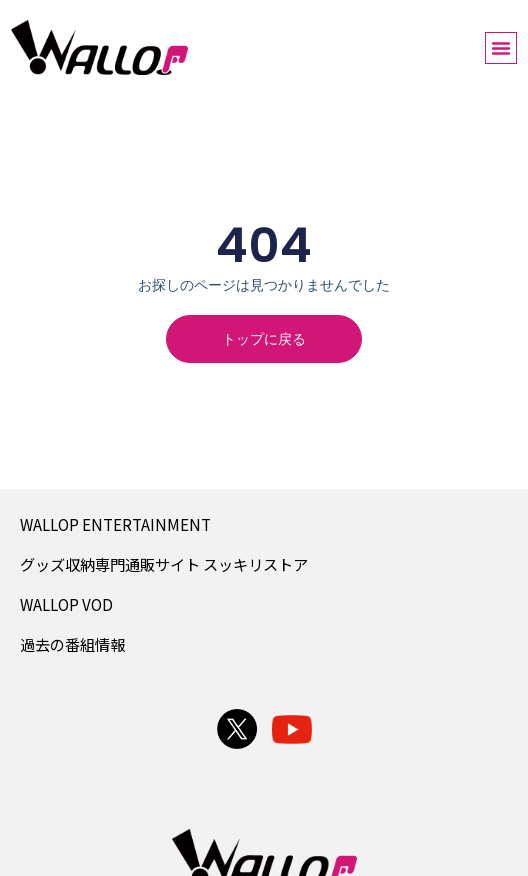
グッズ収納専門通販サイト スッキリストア (164, 564)
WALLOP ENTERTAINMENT (115, 524)
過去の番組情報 (72, 644)
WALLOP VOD (66, 604)
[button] (501, 48)
